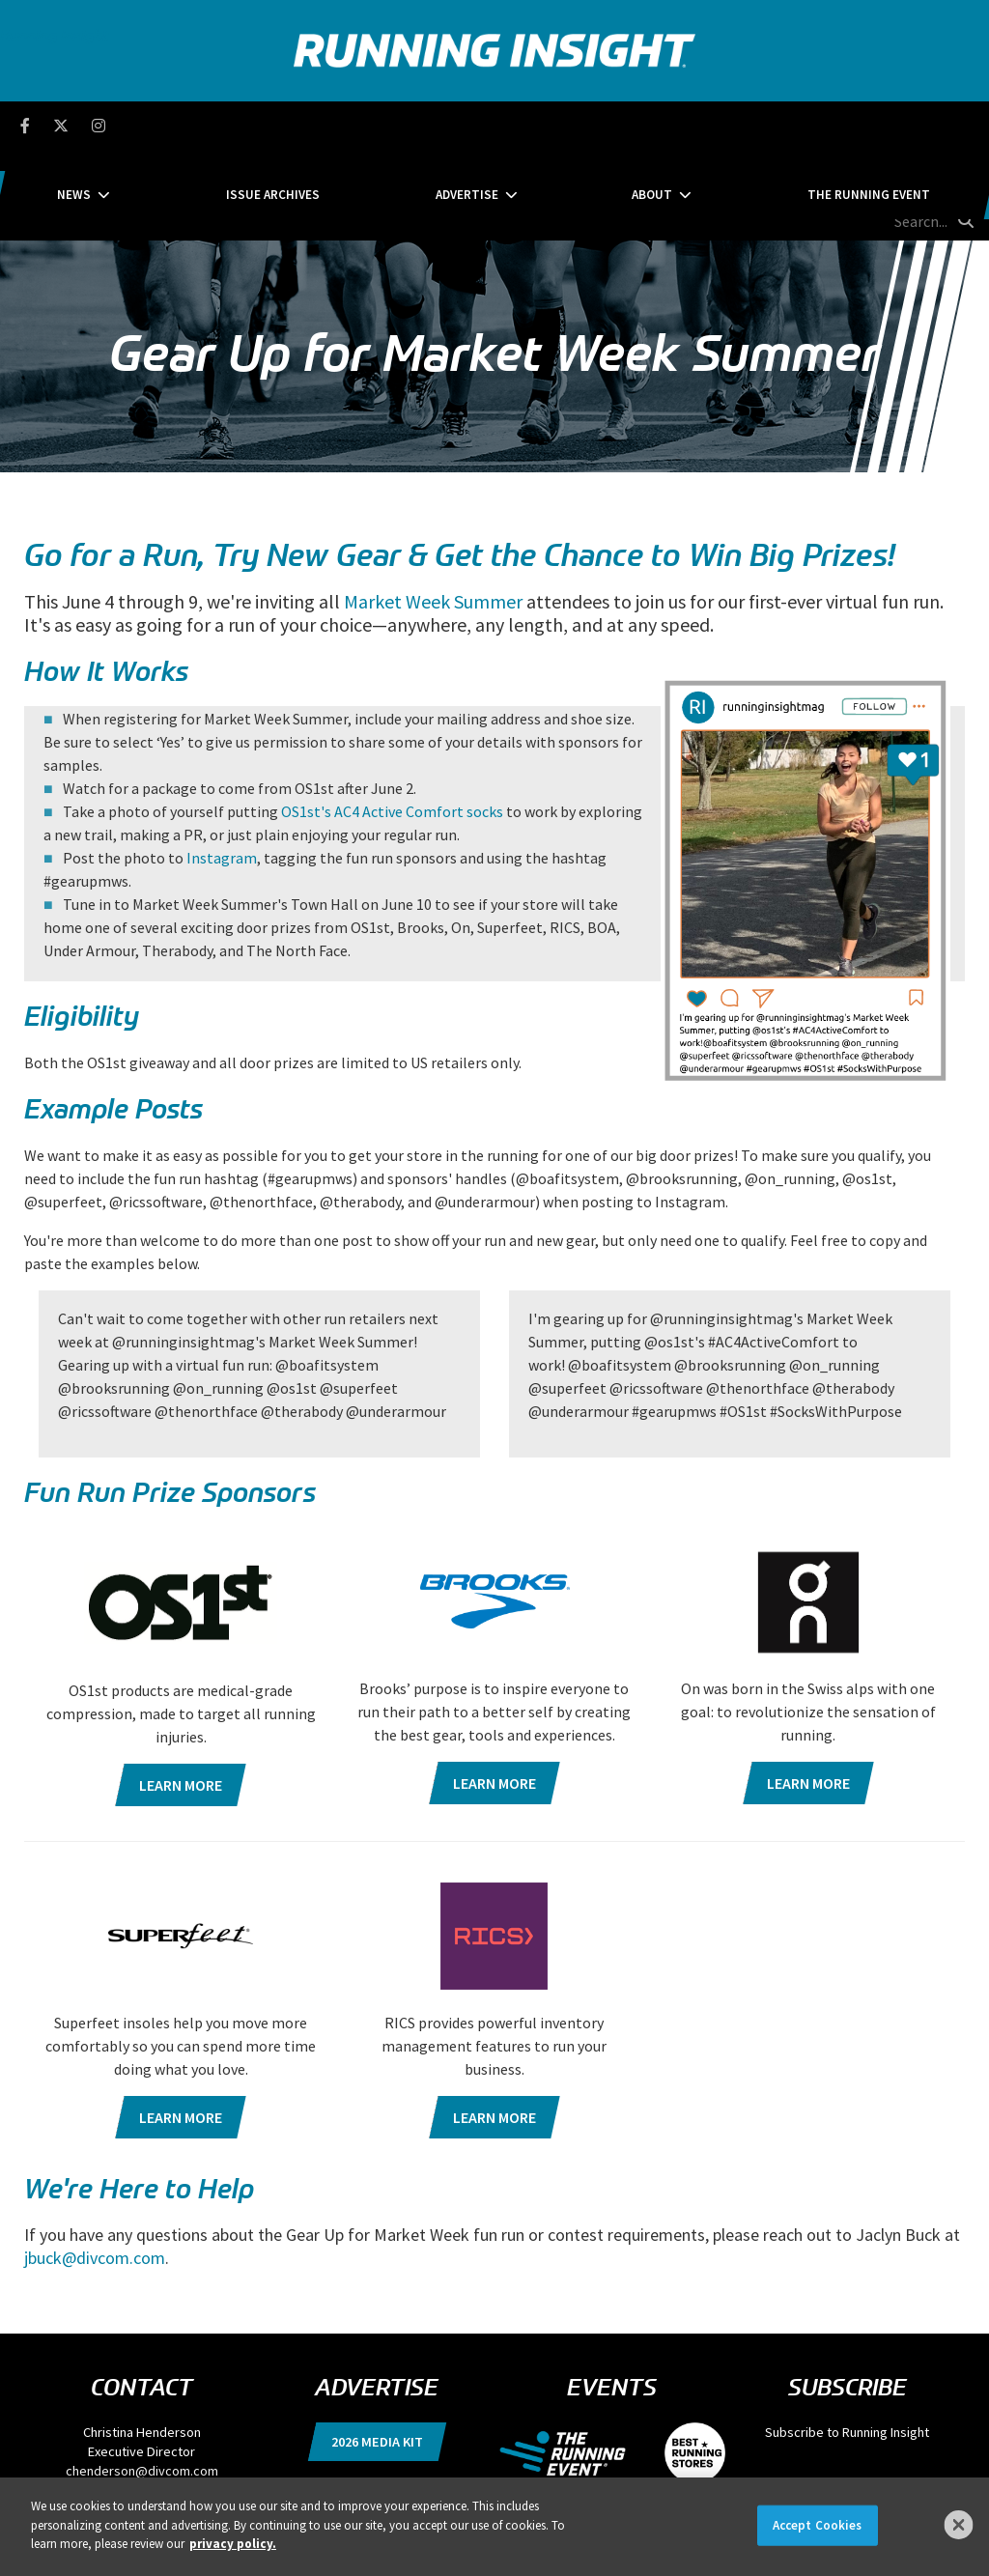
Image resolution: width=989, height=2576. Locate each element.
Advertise (467, 125)
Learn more (180, 1695)
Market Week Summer (433, 510)
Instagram (221, 767)
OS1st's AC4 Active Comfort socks (392, 720)
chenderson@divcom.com (142, 2381)
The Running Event (750, 125)
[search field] (893, 125)
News (193, 125)
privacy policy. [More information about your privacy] (232, 2543)
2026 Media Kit (377, 2352)
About (593, 125)
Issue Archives (332, 125)
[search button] (964, 124)
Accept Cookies (817, 2525)
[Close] (959, 2524)
